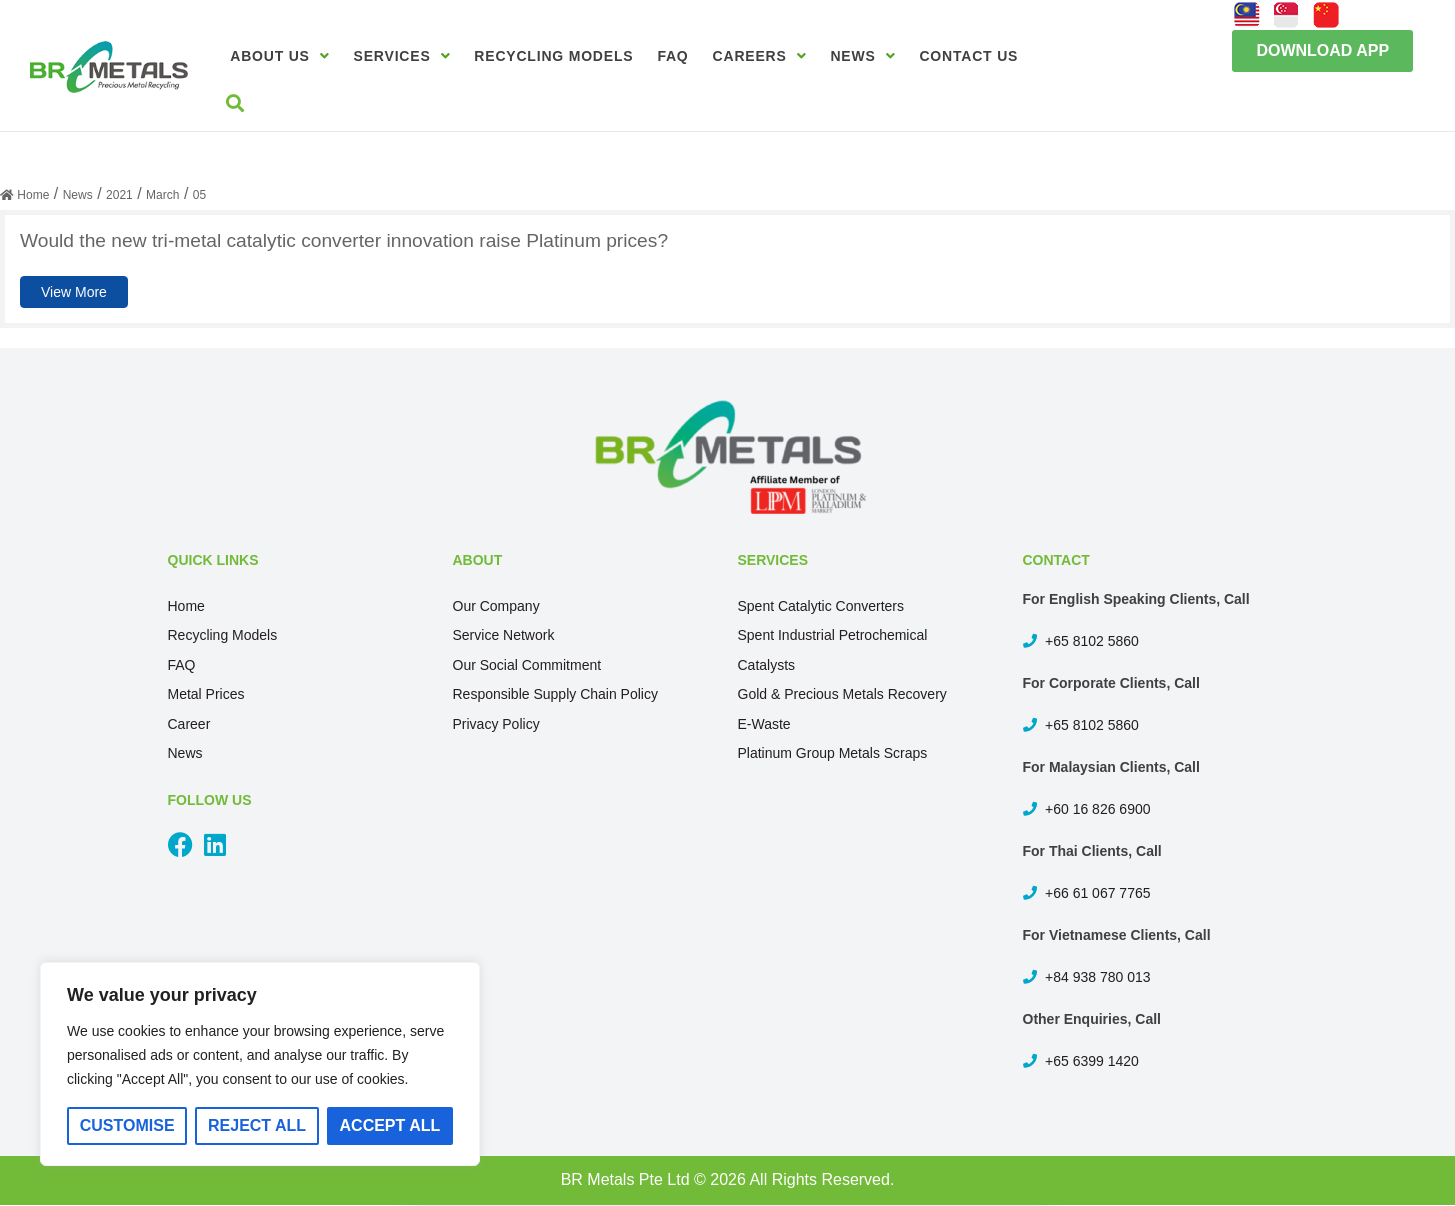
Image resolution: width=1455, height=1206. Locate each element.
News (862, 56)
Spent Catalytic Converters (821, 606)
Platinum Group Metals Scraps (833, 753)
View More (74, 292)
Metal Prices (206, 694)
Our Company (496, 606)
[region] (260, 1064)
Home (186, 606)
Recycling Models (553, 56)
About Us (279, 56)
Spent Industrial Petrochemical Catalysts (833, 649)
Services (402, 56)
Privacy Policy (496, 724)
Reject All (257, 1125)
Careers (760, 56)
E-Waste (764, 724)
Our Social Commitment (527, 665)
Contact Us (968, 56)
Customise (127, 1125)
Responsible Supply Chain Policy (555, 694)
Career (189, 724)
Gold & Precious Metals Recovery (842, 694)
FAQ (672, 56)
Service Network (504, 635)
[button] (1322, 51)
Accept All (390, 1125)
